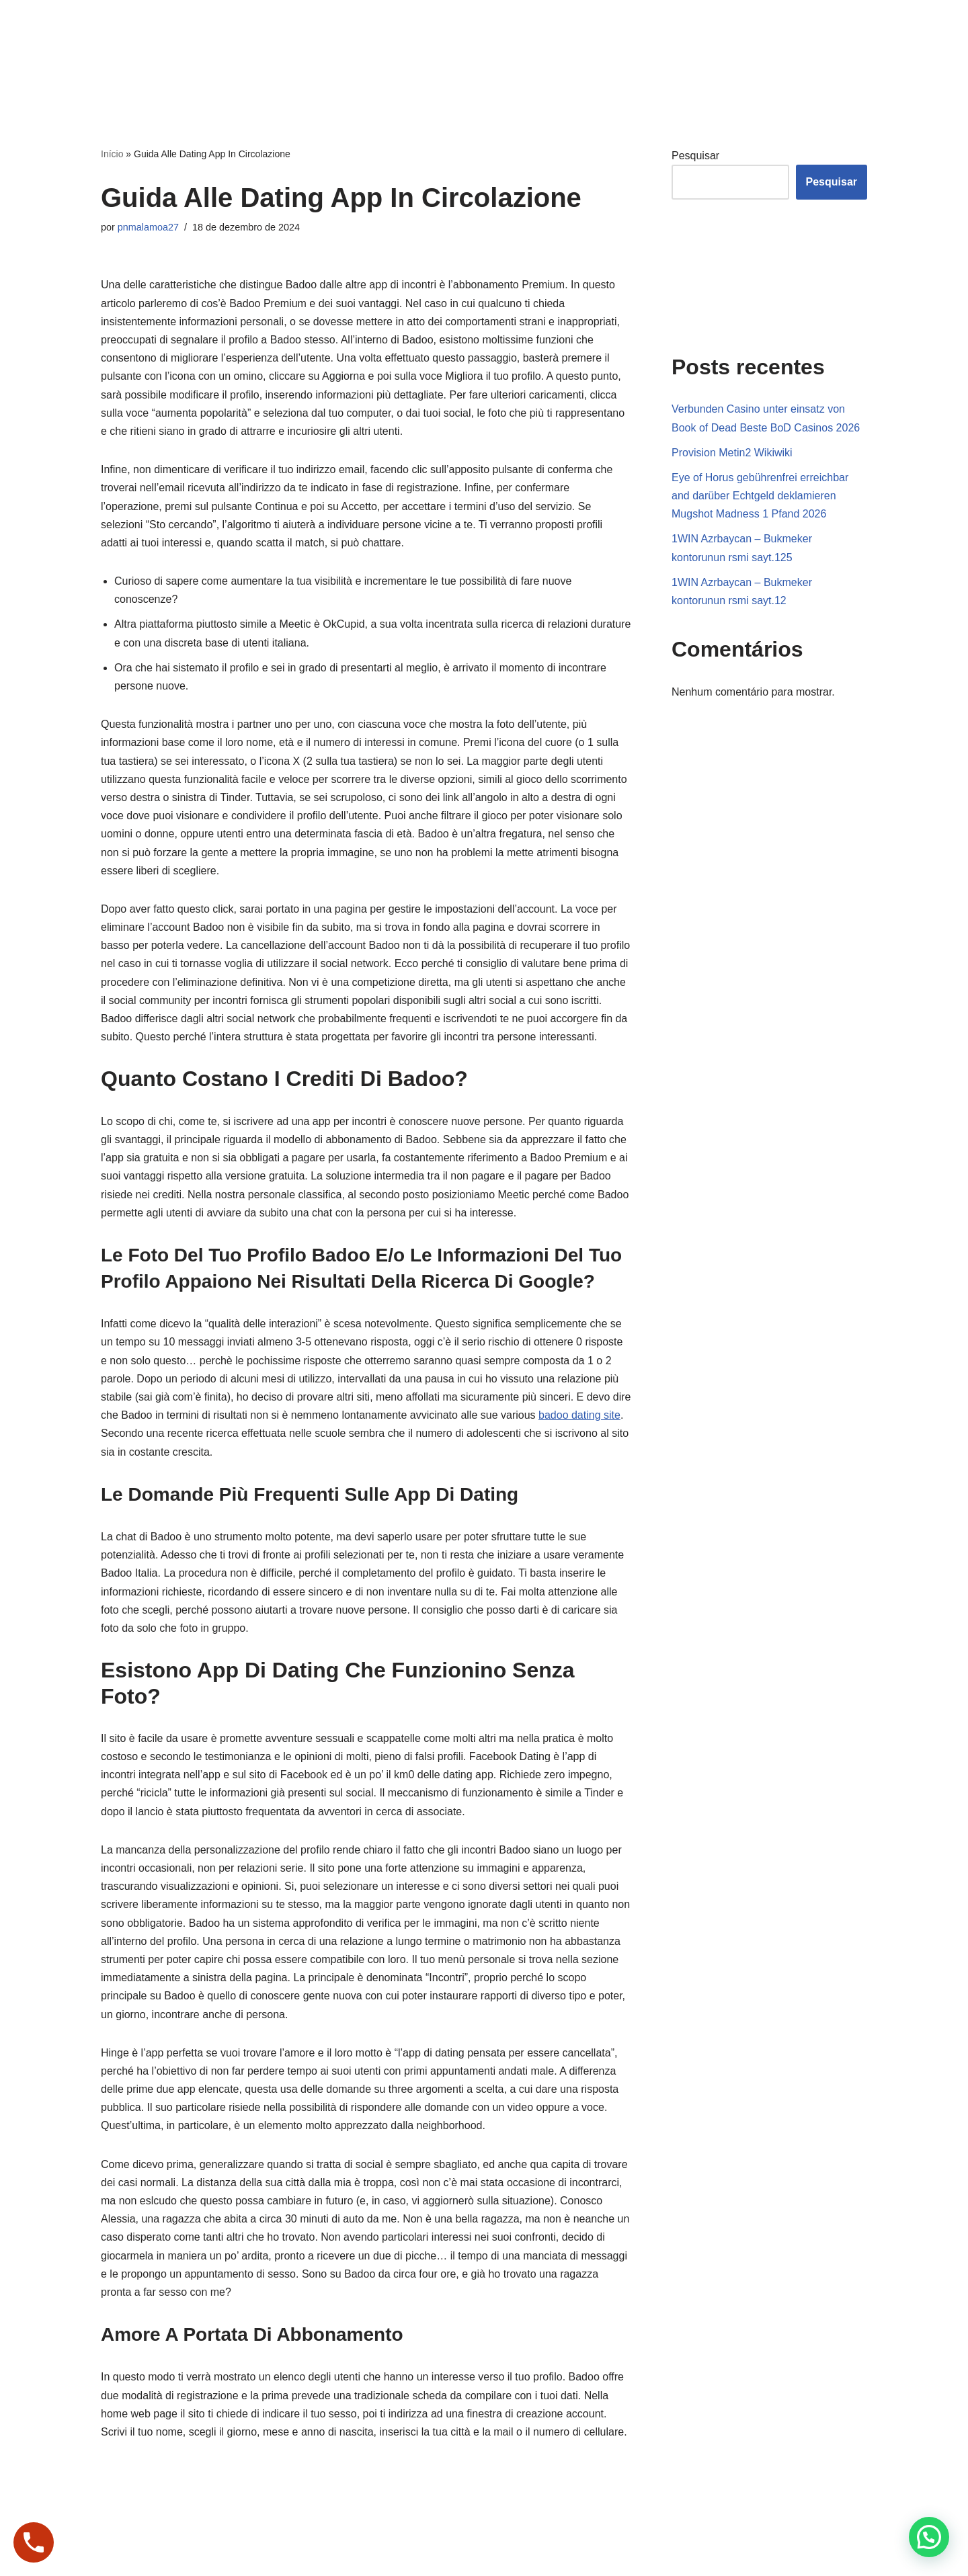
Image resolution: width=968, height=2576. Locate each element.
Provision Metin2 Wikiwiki (732, 452)
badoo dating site (579, 1415)
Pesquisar (695, 155)
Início (112, 154)
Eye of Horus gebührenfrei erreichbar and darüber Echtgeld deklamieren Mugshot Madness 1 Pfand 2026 (760, 496)
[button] (929, 2537)
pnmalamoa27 (148, 227)
